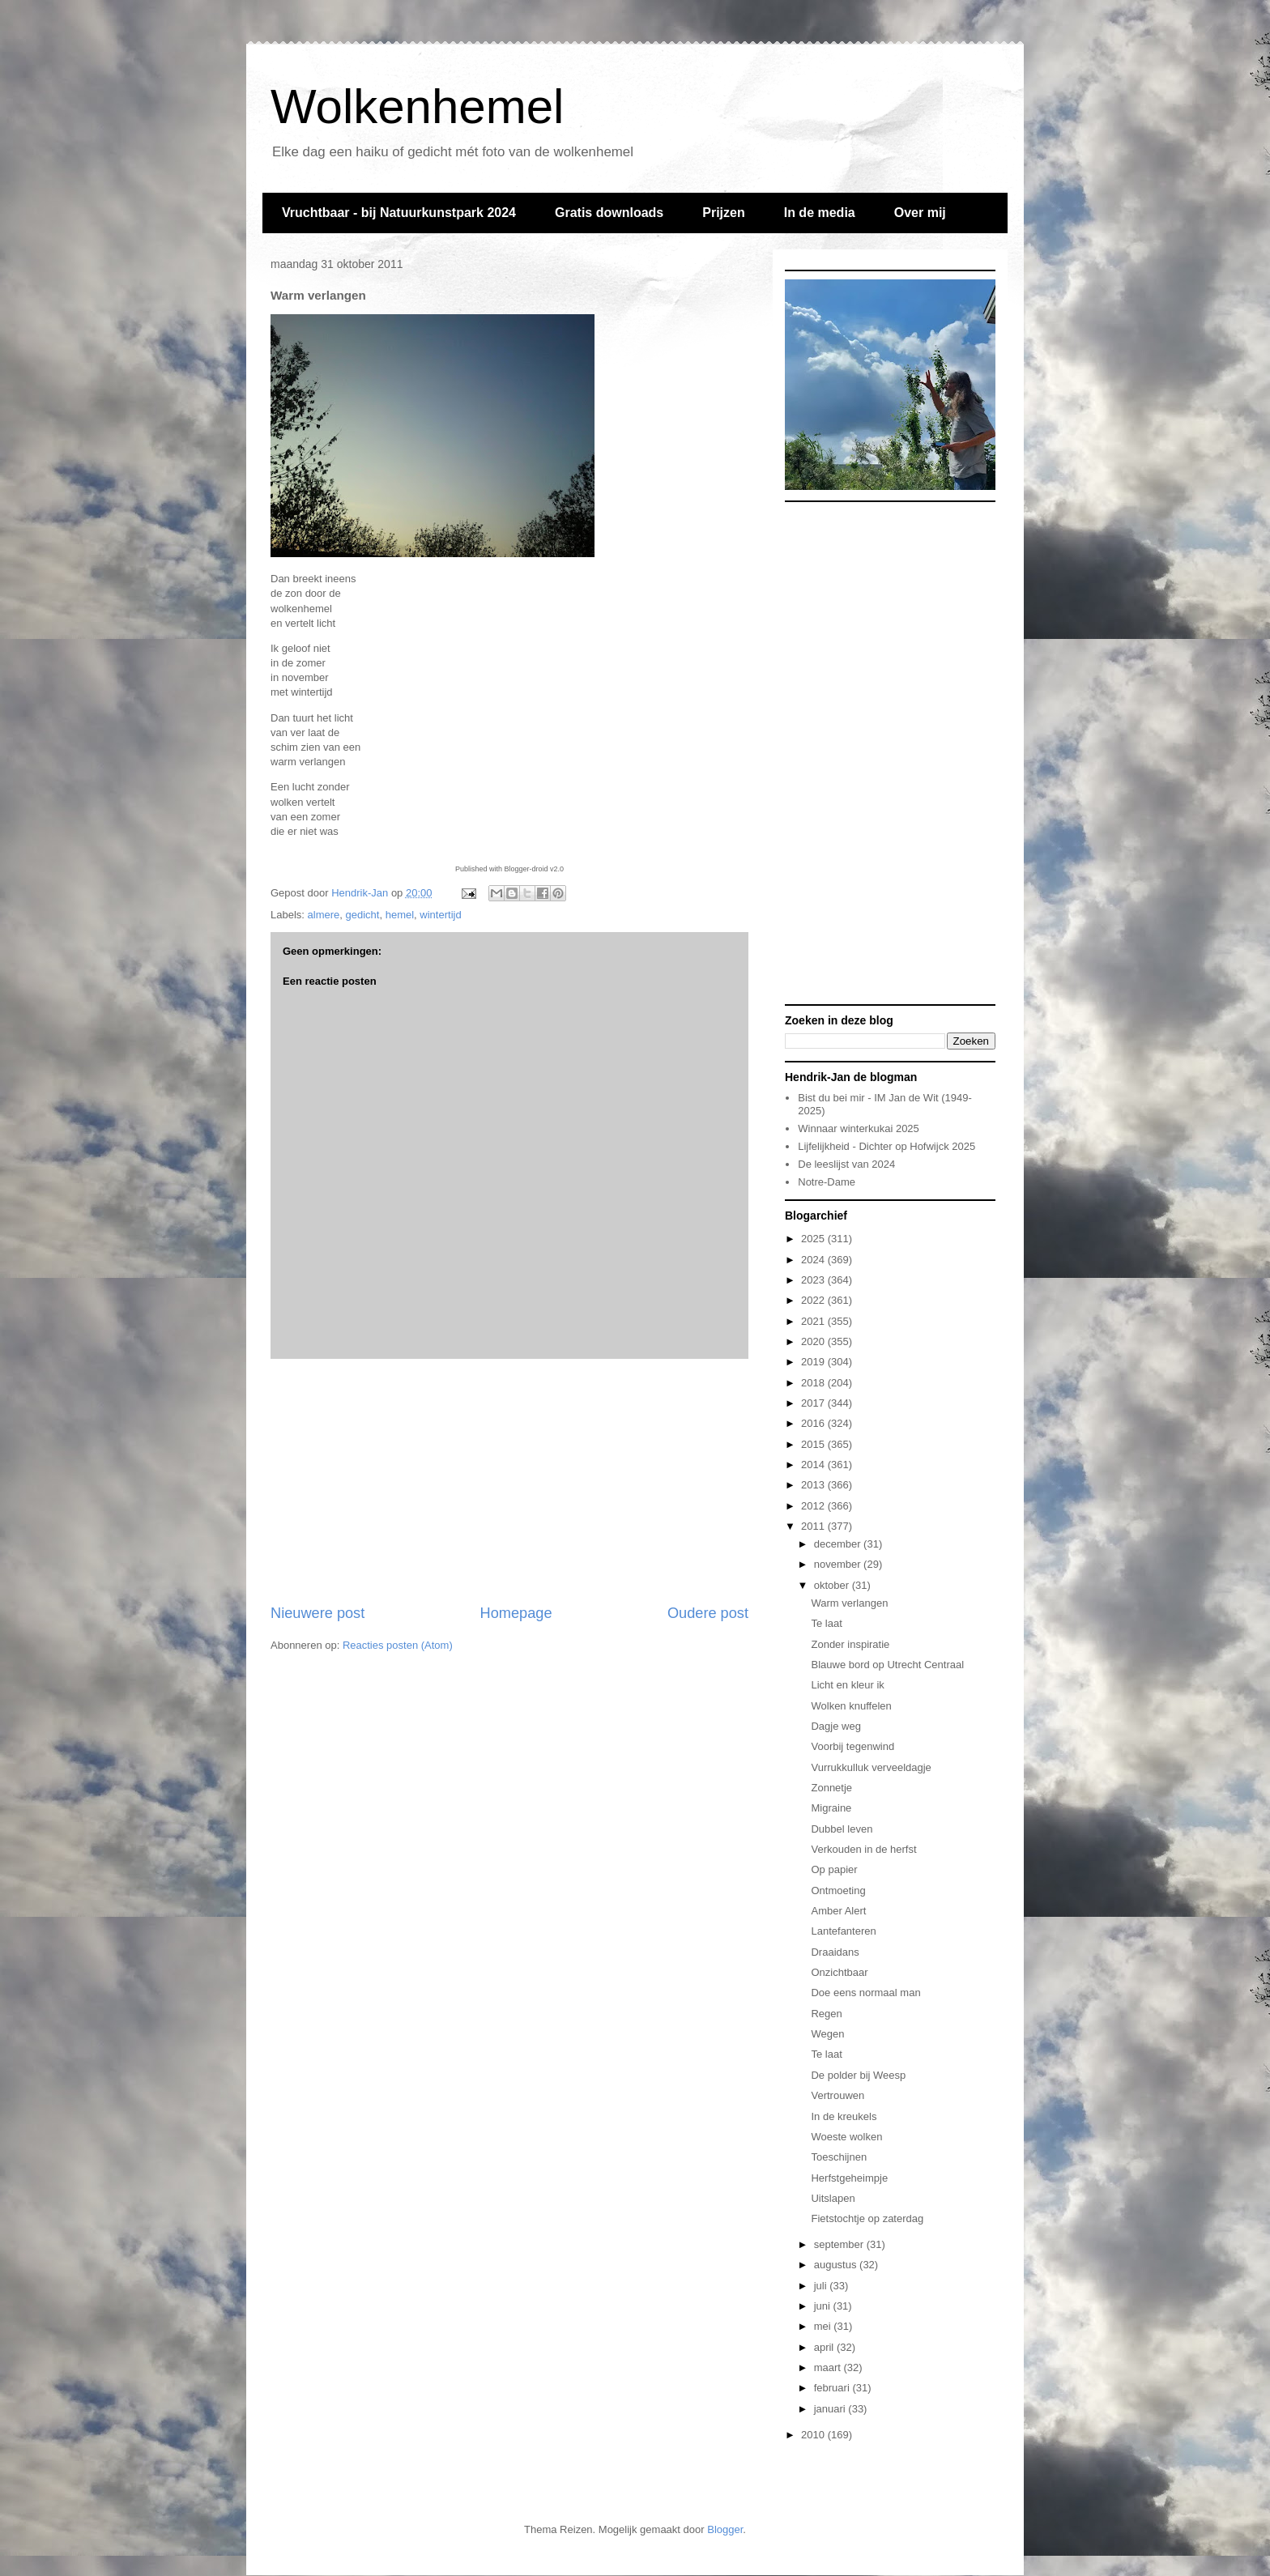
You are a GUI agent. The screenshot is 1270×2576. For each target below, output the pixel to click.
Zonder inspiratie (850, 1644)
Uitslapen (832, 2198)
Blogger (725, 2529)
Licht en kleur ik (847, 1685)
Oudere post (707, 1613)
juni (823, 2306)
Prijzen (723, 212)
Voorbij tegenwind (852, 1746)
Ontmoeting (838, 1890)
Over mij (920, 212)
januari (831, 2409)
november (838, 1564)
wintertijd (440, 915)
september (840, 2244)
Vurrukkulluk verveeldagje (871, 1767)
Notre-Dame (826, 1182)
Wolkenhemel (417, 106)
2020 (814, 1341)
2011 (814, 1526)
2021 (814, 1321)
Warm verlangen (849, 1603)
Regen (826, 2014)
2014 (814, 1464)
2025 (814, 1239)
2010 (814, 2435)
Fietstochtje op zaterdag (867, 2218)
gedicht (363, 915)
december (838, 1544)
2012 (814, 1506)
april (825, 2347)
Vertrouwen (837, 2095)
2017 (814, 1403)
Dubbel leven (841, 1829)
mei (824, 2326)
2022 (814, 1300)
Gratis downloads (609, 212)
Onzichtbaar (839, 1972)
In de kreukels (843, 2116)
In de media (819, 212)
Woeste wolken (846, 2137)
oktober (833, 1585)
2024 (814, 1260)
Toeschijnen (839, 2157)
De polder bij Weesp (858, 2075)
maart (829, 2367)
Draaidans (835, 1952)
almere (324, 915)
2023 (814, 1280)
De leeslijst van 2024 (846, 1164)
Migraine (831, 1808)
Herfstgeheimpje (849, 2178)
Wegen (827, 2034)
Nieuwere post (317, 1613)
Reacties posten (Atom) (398, 1645)
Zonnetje (831, 1788)
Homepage (516, 1613)
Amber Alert (838, 1911)
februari (833, 2388)
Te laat (826, 1623)
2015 (814, 1444)
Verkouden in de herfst (863, 1849)
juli (822, 2286)
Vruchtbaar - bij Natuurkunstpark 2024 (399, 212)
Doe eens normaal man (865, 1992)
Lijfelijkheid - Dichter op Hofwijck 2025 (886, 1146)
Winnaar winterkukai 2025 (858, 1128)
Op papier (834, 1869)
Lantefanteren (843, 1931)
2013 (814, 1485)
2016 (814, 1423)
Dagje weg (835, 1726)
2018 (814, 1383)
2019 (814, 1362)
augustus (836, 2265)
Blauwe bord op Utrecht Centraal (887, 1664)
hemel (400, 915)
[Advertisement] (509, 1481)
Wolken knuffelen (851, 1706)
